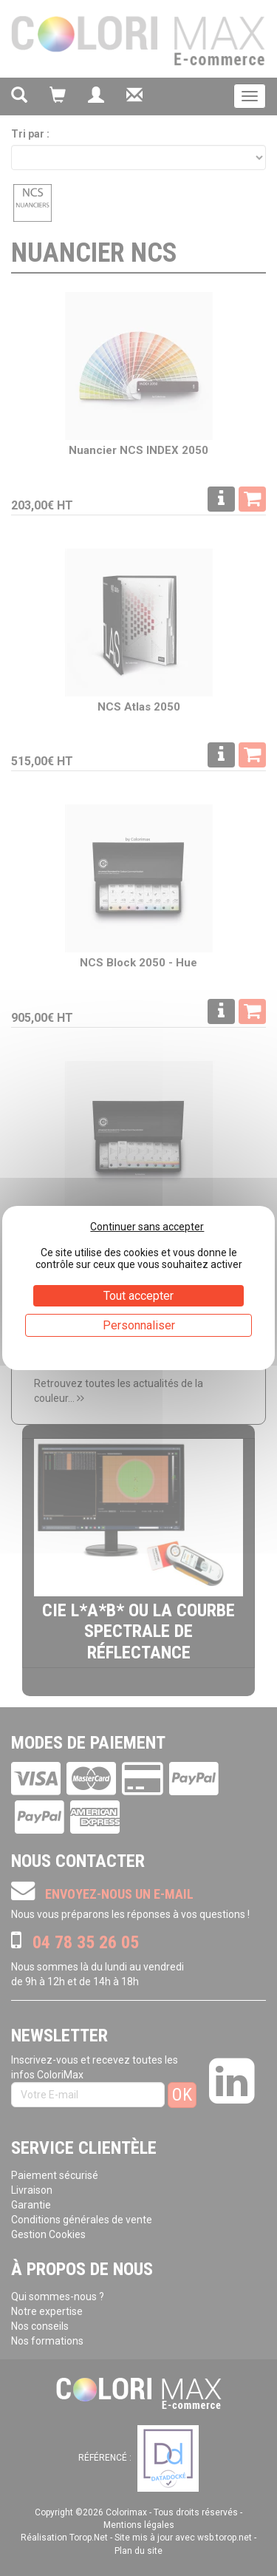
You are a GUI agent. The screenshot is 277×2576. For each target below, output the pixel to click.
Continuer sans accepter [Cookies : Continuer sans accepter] (147, 1227)
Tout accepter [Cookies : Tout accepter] (138, 1296)
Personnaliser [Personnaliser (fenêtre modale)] (139, 1325)
